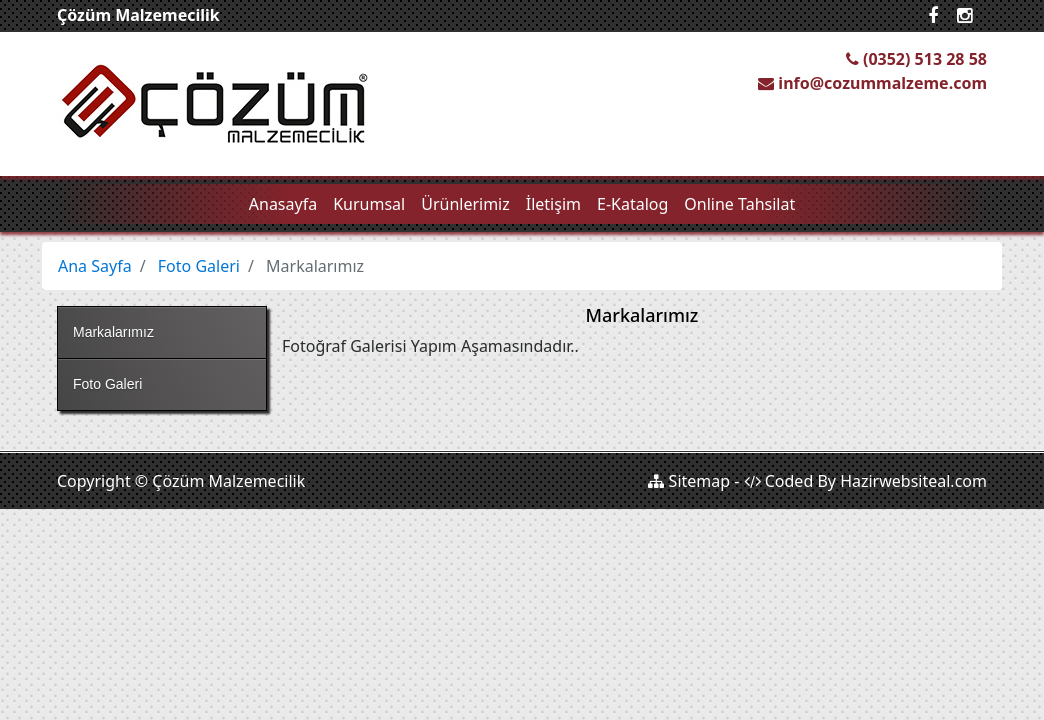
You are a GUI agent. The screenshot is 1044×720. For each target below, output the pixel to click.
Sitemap (689, 481)
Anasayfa (283, 204)
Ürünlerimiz (465, 204)
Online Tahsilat (739, 204)
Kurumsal (369, 204)
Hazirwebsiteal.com (913, 481)
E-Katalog (632, 204)
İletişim (553, 204)
